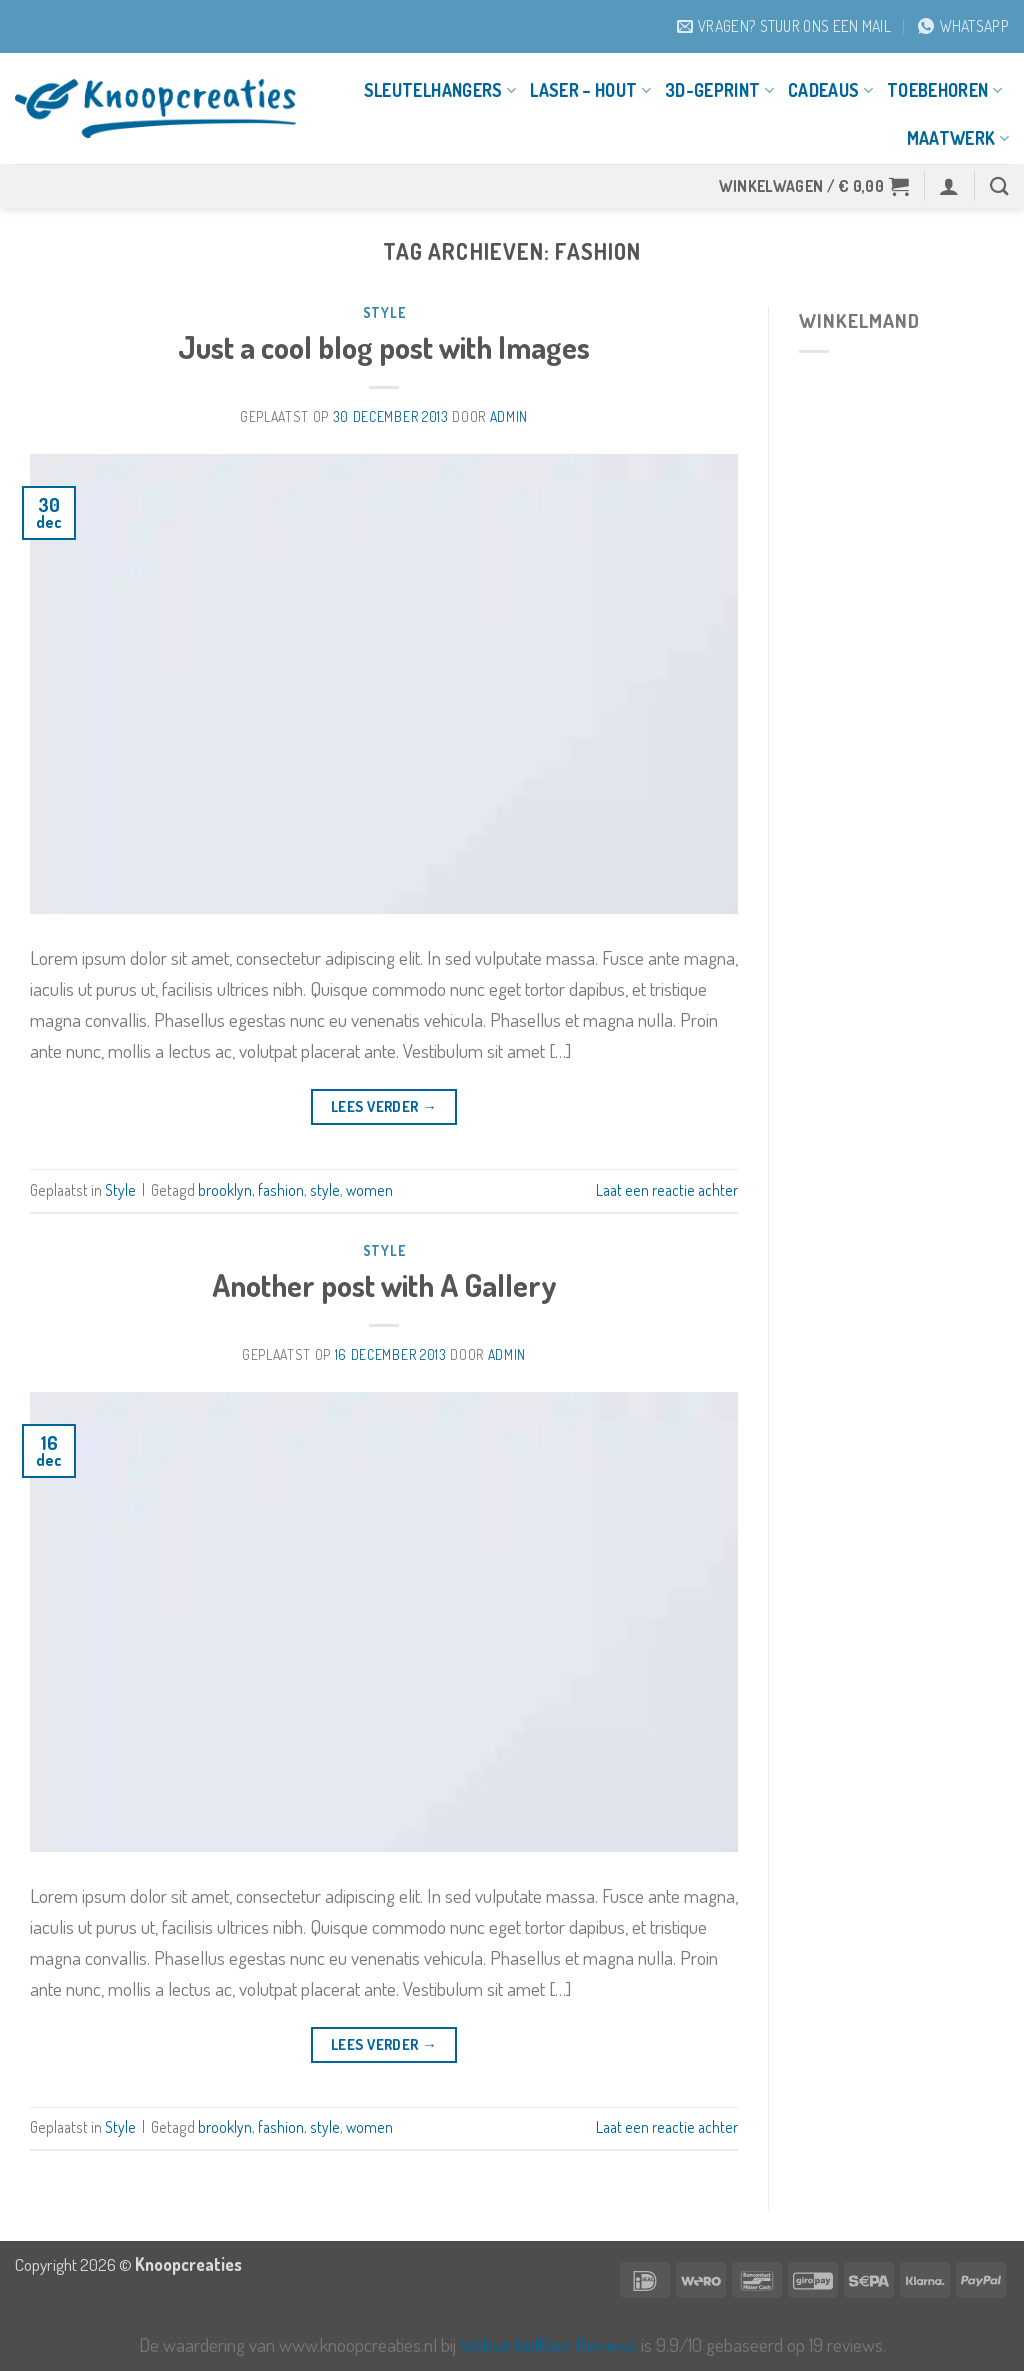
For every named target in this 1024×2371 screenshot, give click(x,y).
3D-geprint (719, 90)
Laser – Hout (590, 90)
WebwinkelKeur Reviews (548, 2344)
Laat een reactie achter (667, 1190)
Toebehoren (944, 90)
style (325, 1190)
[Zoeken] (999, 186)
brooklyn (225, 1190)
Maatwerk (958, 138)
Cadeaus (830, 90)
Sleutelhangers (440, 90)
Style (384, 312)
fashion (281, 1190)
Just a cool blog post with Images (384, 346)
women (369, 1190)
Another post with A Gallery (384, 1284)
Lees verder (384, 1106)
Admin (509, 416)
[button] (814, 186)
